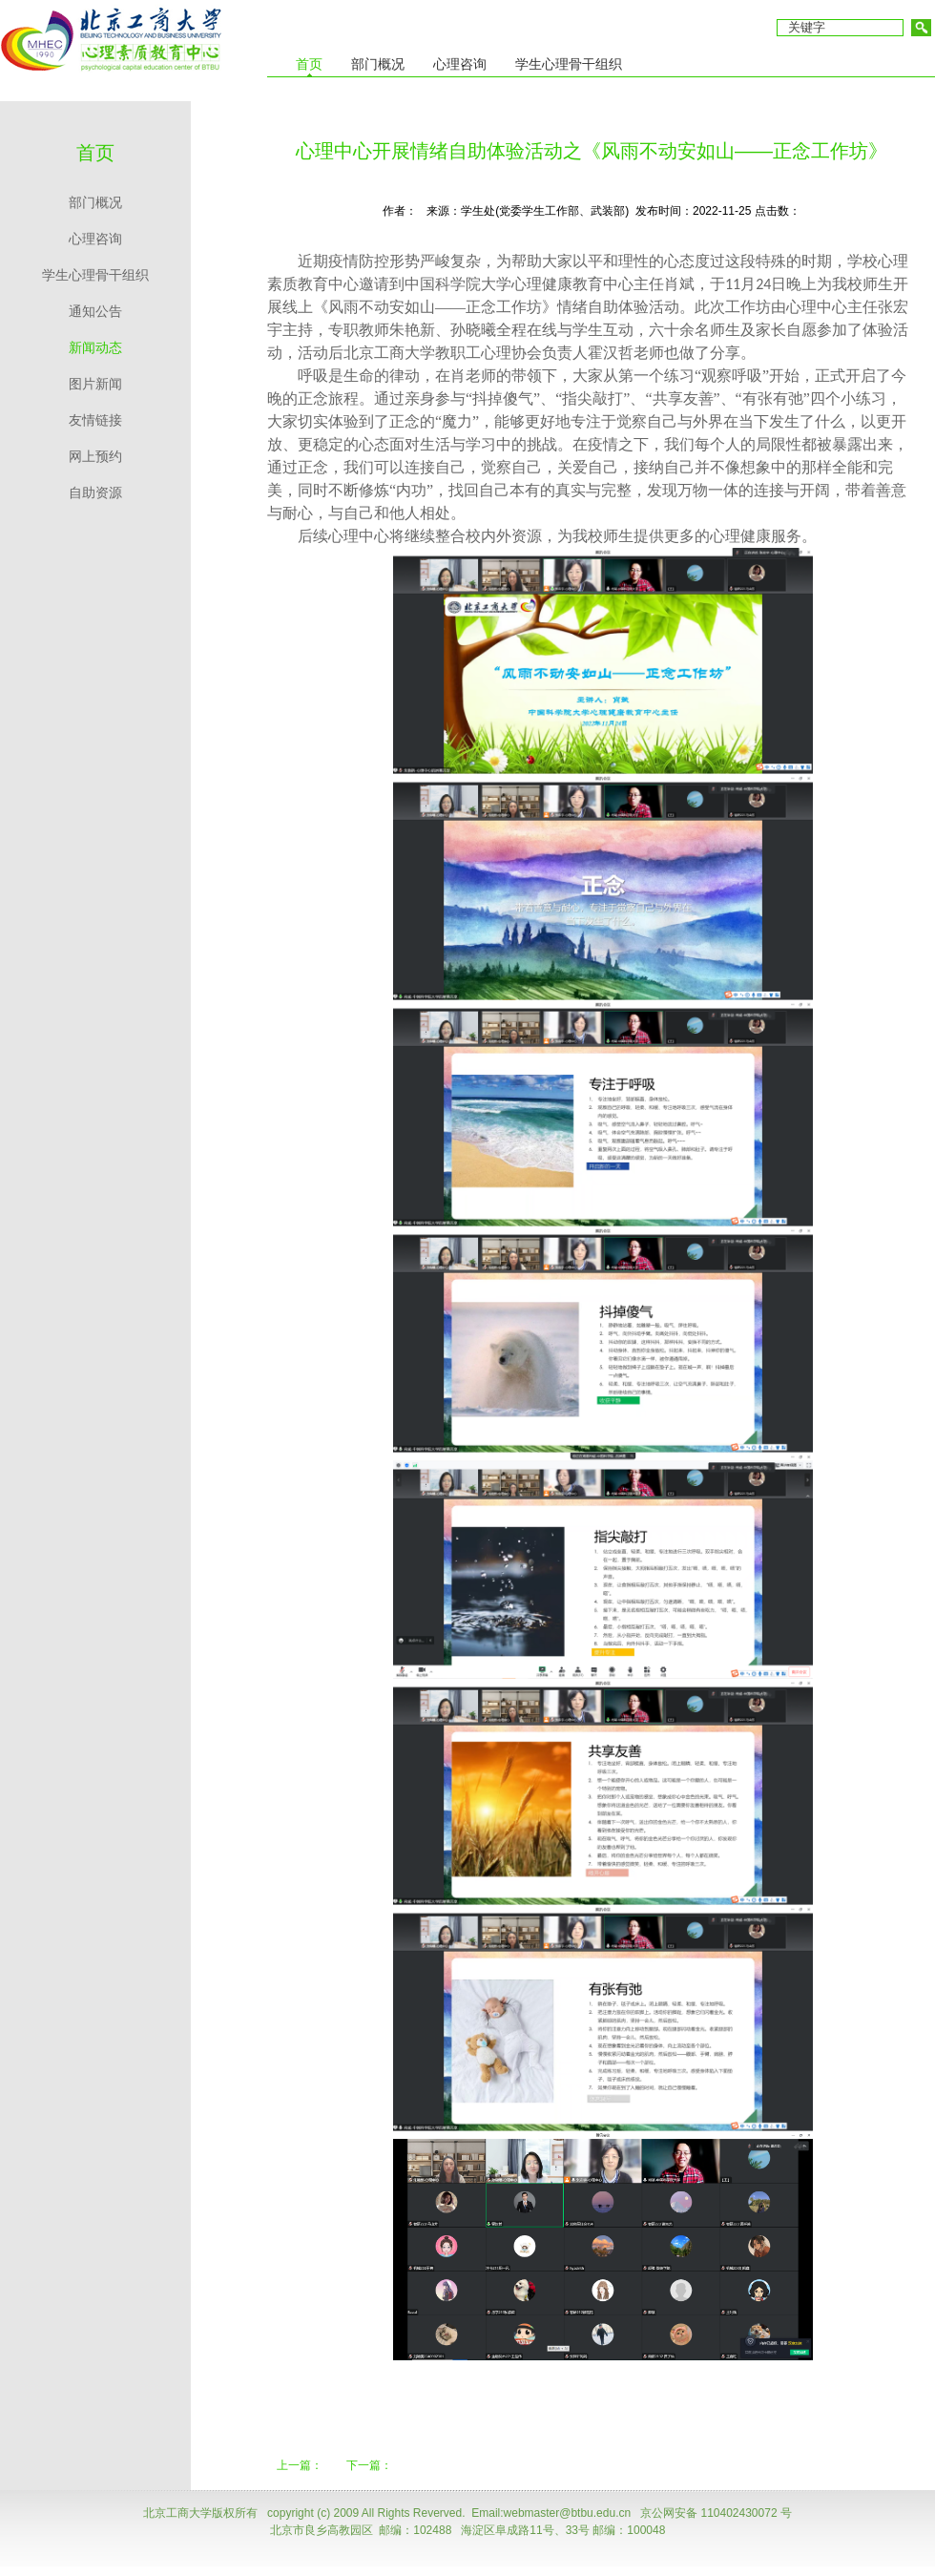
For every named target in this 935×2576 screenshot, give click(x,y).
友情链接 (95, 420)
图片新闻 (95, 384)
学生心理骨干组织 (95, 275)
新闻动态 (95, 348)
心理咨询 (95, 239)
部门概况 (95, 203)
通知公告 (95, 311)
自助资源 (95, 493)
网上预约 (95, 457)
